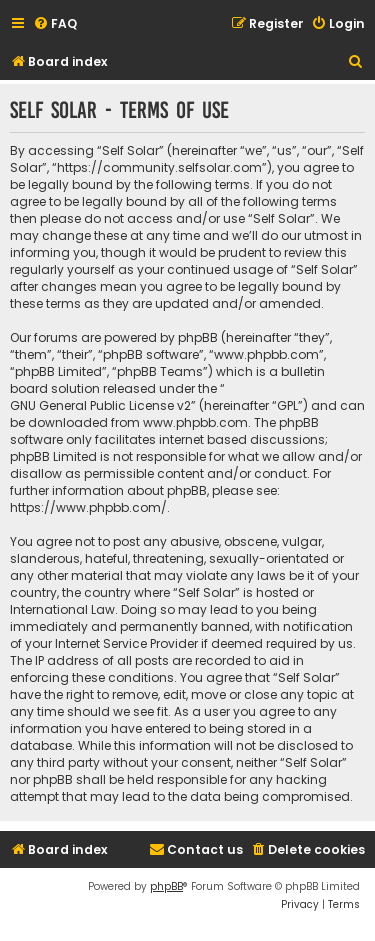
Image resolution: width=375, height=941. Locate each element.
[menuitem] (55, 24)
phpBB (166, 886)
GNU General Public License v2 (100, 405)
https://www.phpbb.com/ (88, 507)
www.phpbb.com (195, 422)
